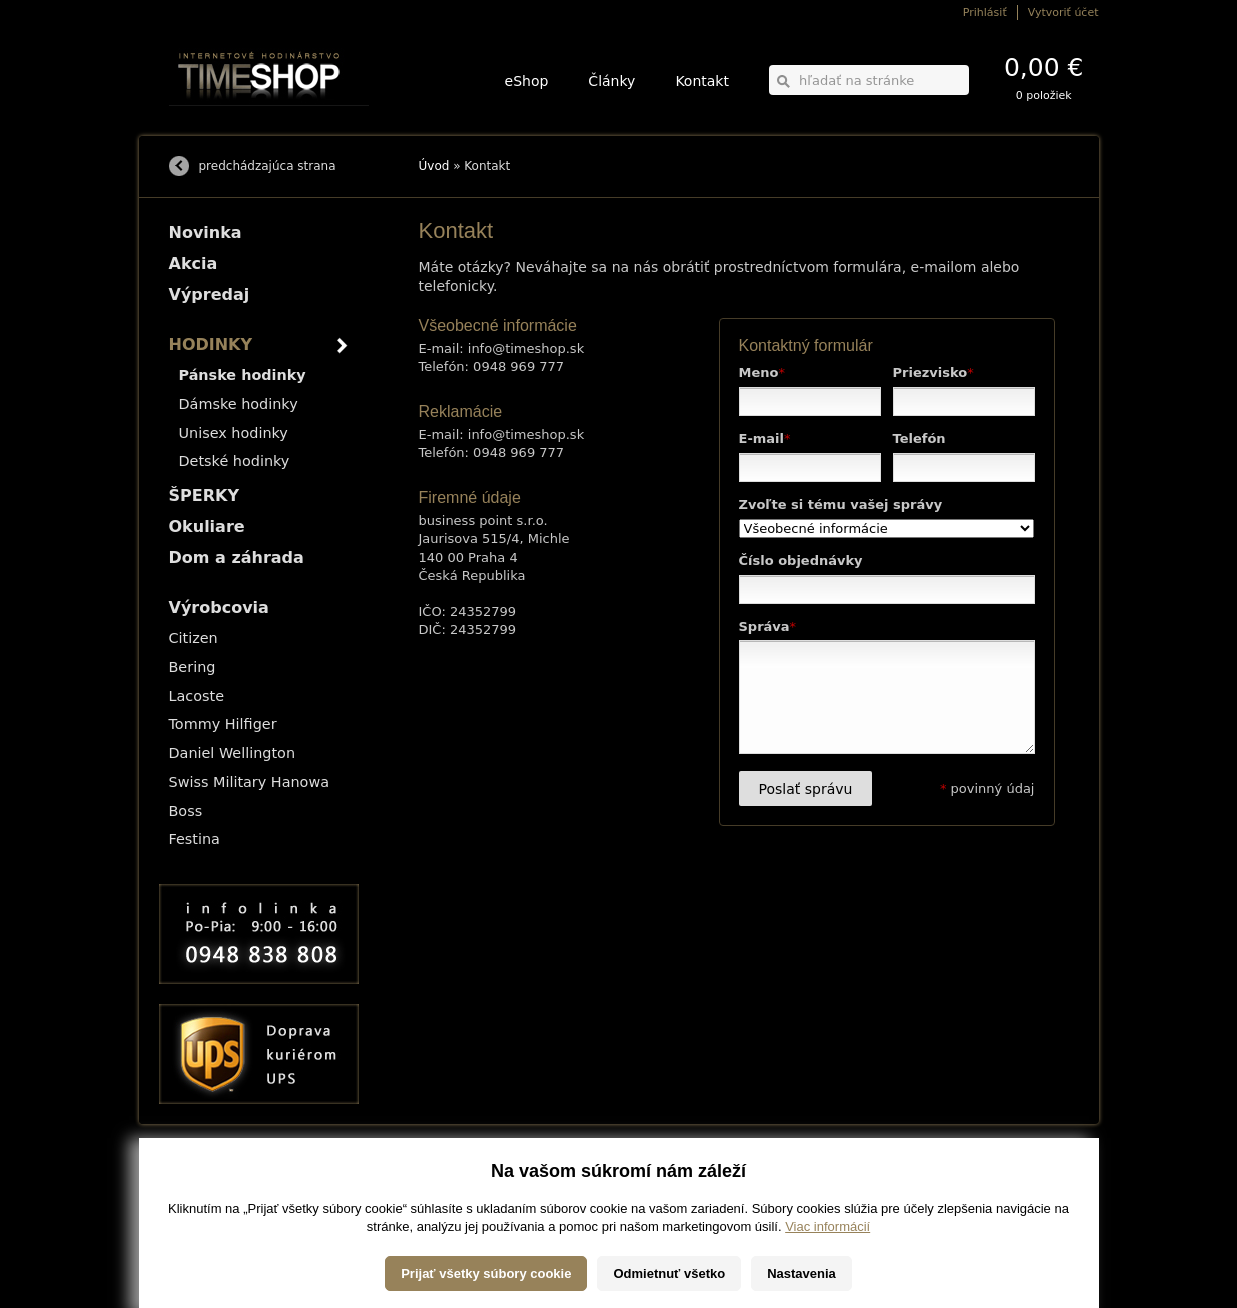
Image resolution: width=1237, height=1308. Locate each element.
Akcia (193, 263)
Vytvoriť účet (1063, 12)
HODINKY (211, 344)
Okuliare (207, 526)
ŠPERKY (204, 495)
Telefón (919, 438)
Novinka (205, 232)
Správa (768, 626)
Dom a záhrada (236, 557)
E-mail (765, 438)
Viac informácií (827, 1275)
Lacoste (197, 696)
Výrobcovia (219, 607)
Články (611, 81)
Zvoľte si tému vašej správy (841, 504)
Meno (762, 372)
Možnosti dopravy (208, 1177)
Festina (194, 839)
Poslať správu (806, 789)
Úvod (434, 166)
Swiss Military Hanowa (249, 782)
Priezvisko (933, 372)
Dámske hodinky (238, 404)
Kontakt (702, 81)
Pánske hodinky (242, 375)
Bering (192, 667)
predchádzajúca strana (267, 166)
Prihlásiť (985, 12)
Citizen (193, 638)
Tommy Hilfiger (223, 724)
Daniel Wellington (232, 753)
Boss (186, 811)
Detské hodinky (234, 461)
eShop (527, 81)
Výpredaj (209, 294)
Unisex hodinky (233, 433)
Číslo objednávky (801, 560)
